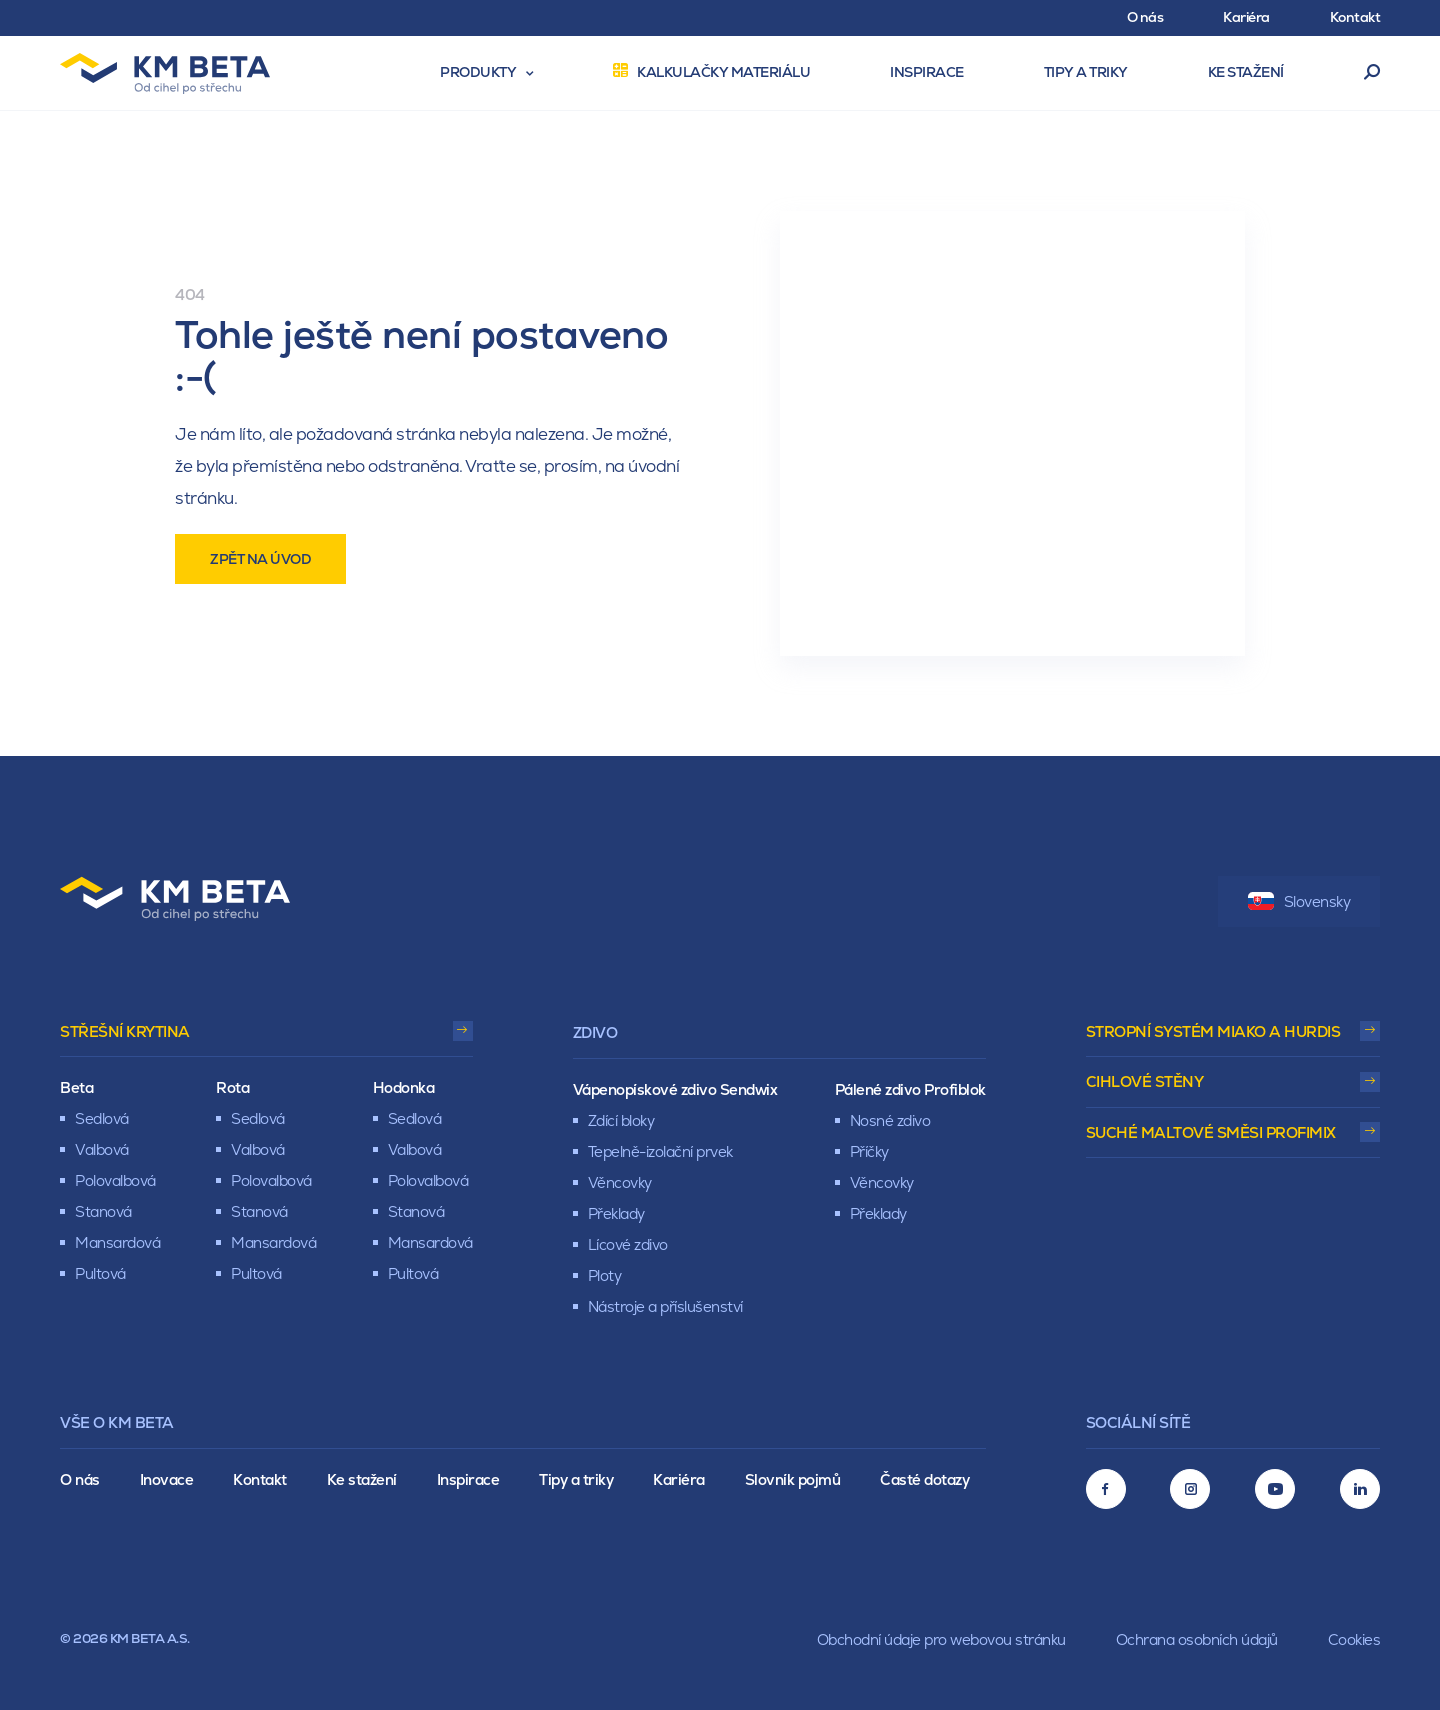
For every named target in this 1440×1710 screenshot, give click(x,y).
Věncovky (620, 1182)
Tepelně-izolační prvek (660, 1151)
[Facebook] (1106, 1489)
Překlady (616, 1213)
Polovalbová (115, 1180)
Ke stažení (362, 1479)
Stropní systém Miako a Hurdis (1213, 1031)
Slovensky (1299, 901)
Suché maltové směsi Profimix (1211, 1132)
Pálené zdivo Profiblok (910, 1089)
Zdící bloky (621, 1120)
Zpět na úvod (260, 559)
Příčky (869, 1151)
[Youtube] (1275, 1489)
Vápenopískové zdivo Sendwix (675, 1089)
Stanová (103, 1211)
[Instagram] (1190, 1489)
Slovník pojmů (793, 1479)
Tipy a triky (576, 1479)
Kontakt (260, 1479)
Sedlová (102, 1118)
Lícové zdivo (628, 1244)
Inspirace (468, 1479)
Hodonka (404, 1087)
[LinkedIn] (1360, 1489)
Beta (76, 1087)
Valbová (102, 1149)
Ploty (605, 1275)
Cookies (1354, 1639)
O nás (80, 1479)
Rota (232, 1087)
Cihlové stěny (1145, 1081)
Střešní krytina (125, 1031)
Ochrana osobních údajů (1197, 1639)
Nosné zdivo (890, 1120)
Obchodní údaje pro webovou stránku (941, 1639)
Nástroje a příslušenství (665, 1306)
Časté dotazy (924, 1479)
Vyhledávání (1372, 73)
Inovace (167, 1479)
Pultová (100, 1273)
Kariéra (679, 1479)
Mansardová (117, 1242)
